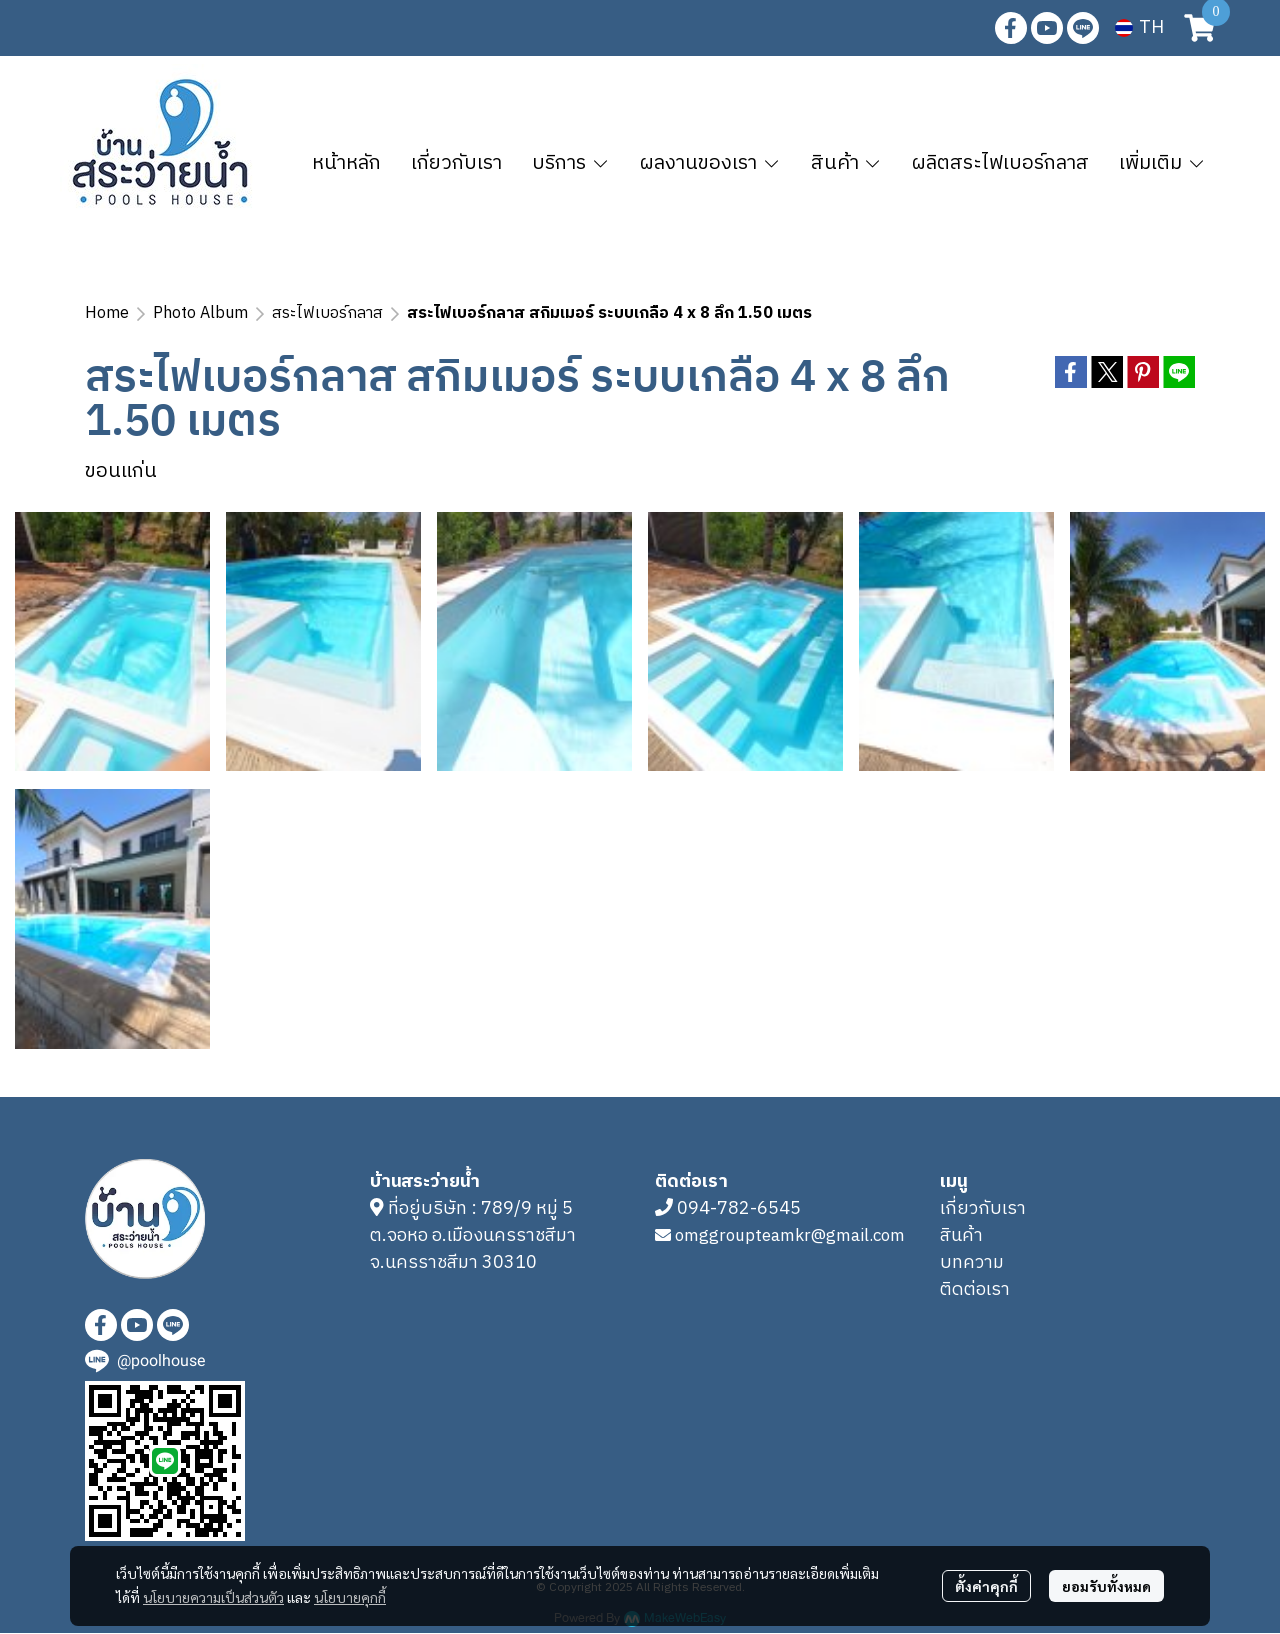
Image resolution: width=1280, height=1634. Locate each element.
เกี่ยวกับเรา (983, 1209)
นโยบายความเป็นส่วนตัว (213, 1597)
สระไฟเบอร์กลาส (327, 313)
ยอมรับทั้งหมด (1106, 1586)
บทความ (972, 1263)
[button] (1139, 28)
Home (107, 313)
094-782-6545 (739, 1209)
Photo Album (200, 313)
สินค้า (961, 1236)
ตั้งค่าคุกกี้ (986, 1586)
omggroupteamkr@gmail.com (790, 1236)
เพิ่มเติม (1162, 163)
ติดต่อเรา (975, 1290)
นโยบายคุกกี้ (350, 1597)
